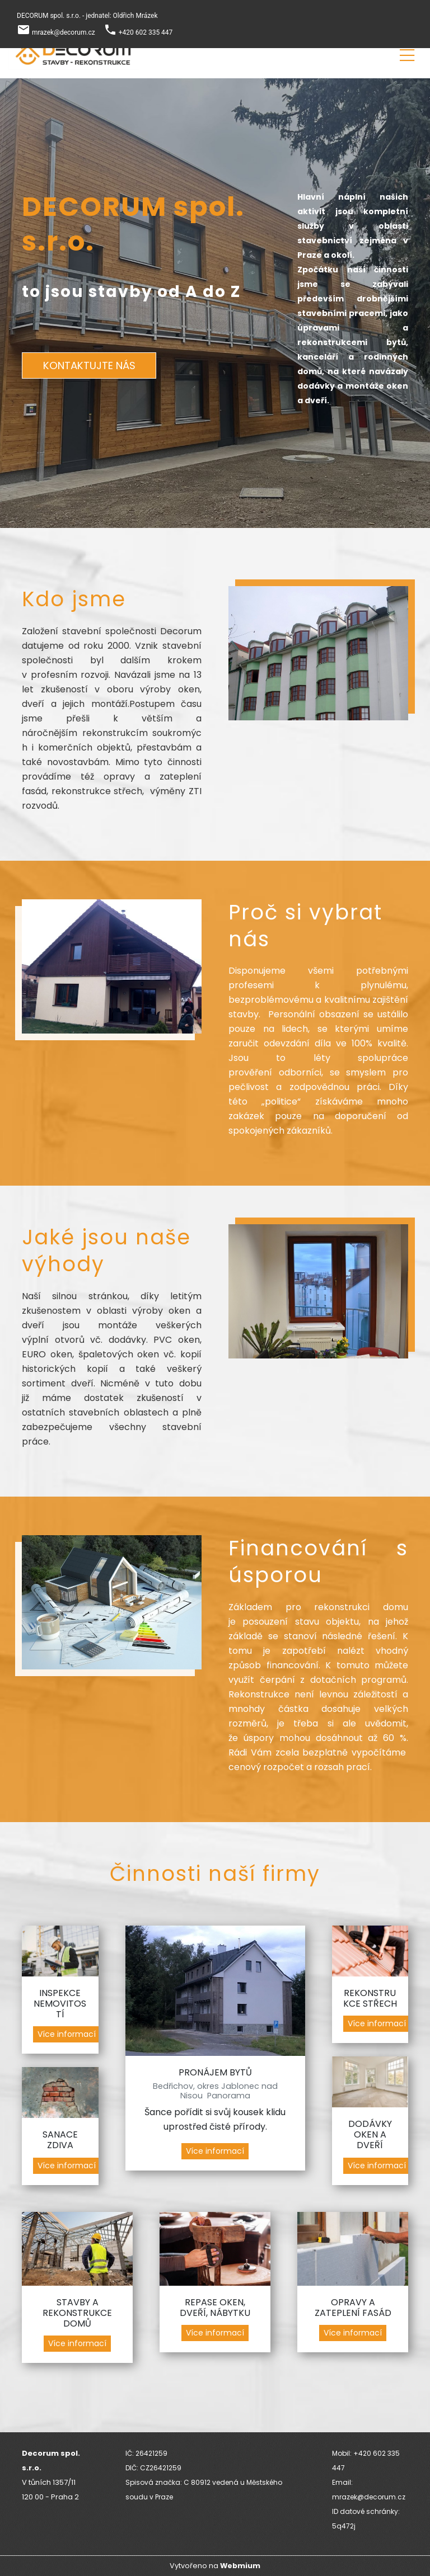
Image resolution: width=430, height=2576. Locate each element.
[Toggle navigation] (407, 53)
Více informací (67, 2034)
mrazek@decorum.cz (63, 32)
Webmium (240, 2565)
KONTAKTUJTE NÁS (89, 365)
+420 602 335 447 (146, 32)
